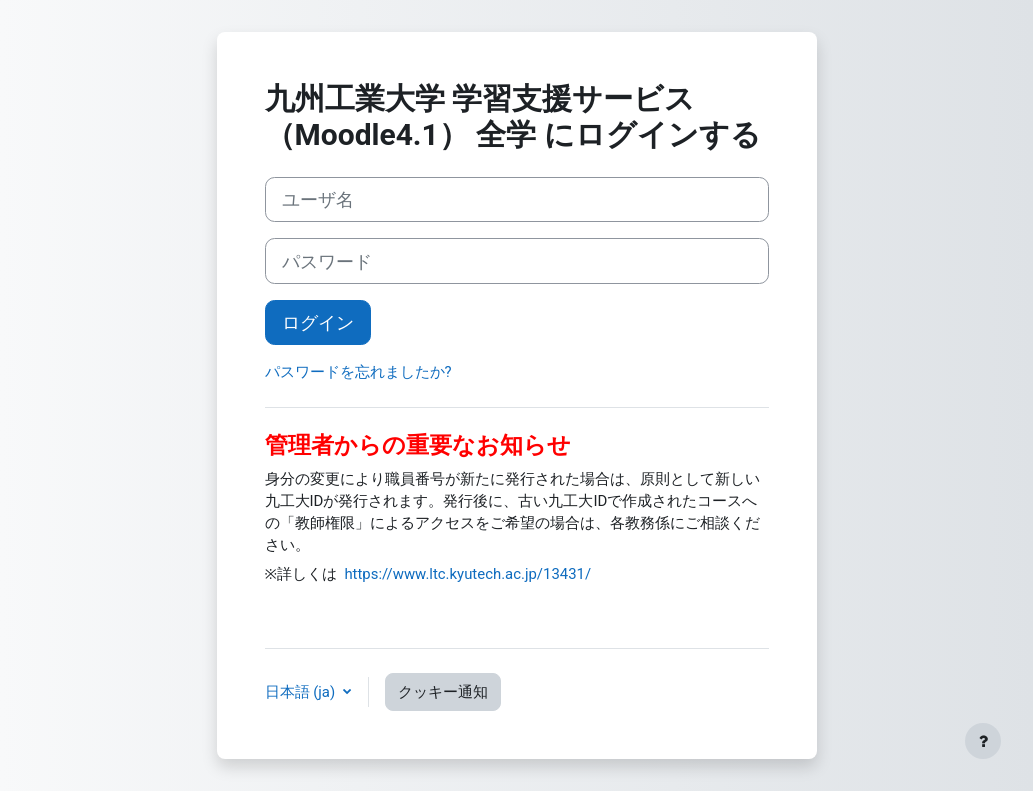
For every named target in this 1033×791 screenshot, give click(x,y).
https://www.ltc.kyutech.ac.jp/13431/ (467, 574)
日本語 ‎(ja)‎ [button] (302, 692)
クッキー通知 (443, 692)
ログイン (318, 322)
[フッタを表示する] (983, 741)
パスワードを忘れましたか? (358, 372)
